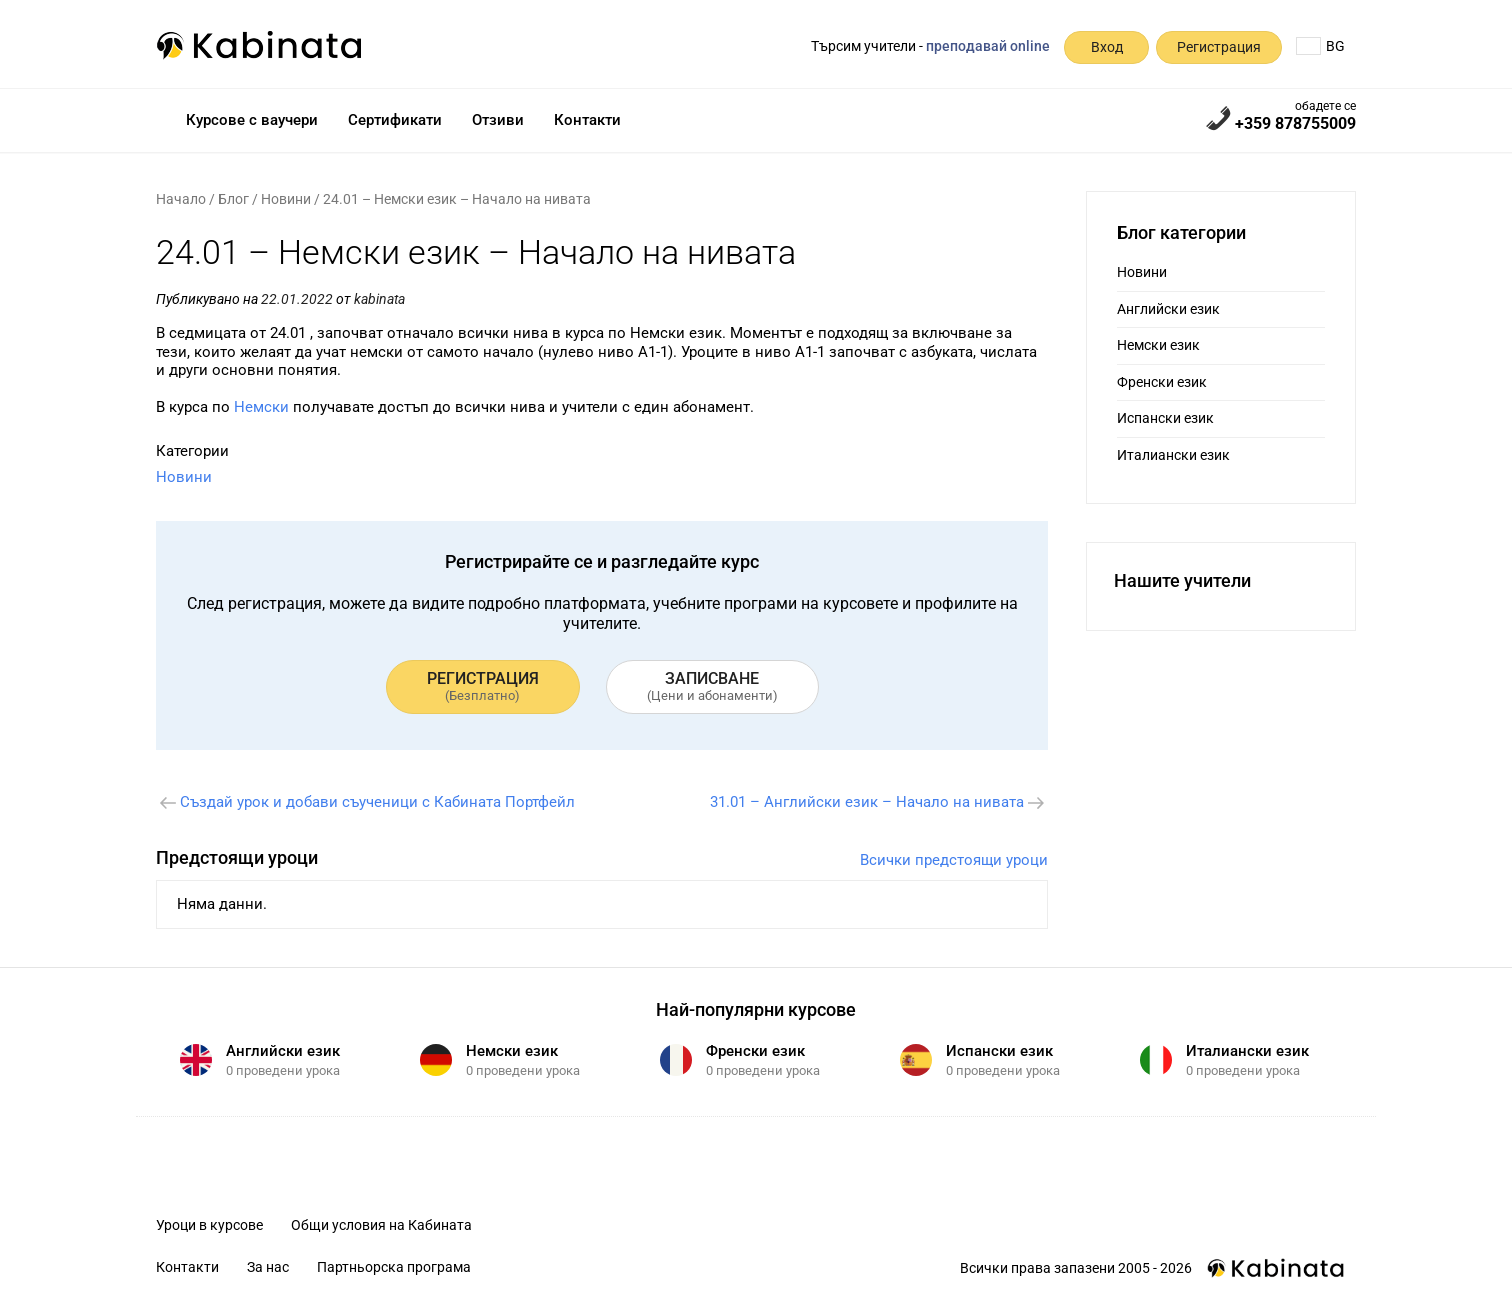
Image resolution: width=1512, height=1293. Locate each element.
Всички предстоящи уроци (954, 860)
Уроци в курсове (209, 1225)
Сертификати (395, 120)
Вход (1107, 47)
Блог (233, 199)
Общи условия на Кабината (381, 1225)
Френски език (1162, 382)
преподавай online (988, 46)
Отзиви (498, 120)
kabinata (379, 299)
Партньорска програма (394, 1267)
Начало (181, 199)
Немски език (1158, 345)
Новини (286, 199)
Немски (261, 407)
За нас (268, 1267)
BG (1320, 46)
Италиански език (1173, 455)
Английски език (1168, 309)
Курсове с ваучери (252, 120)
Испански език (1165, 418)
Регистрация (1219, 47)
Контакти (587, 120)
